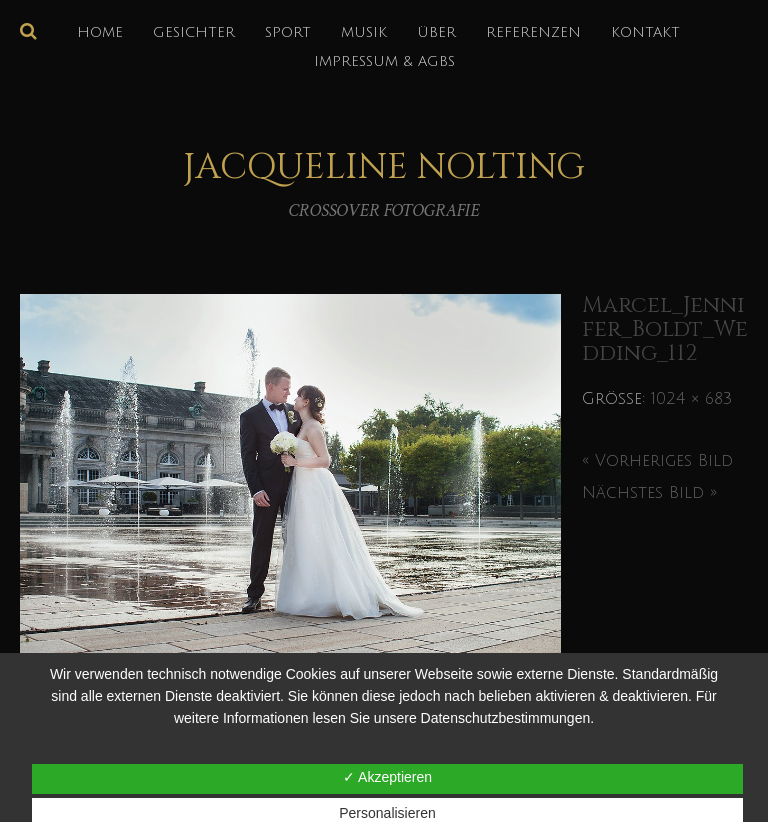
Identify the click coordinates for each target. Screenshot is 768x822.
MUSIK (364, 32)
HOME (100, 32)
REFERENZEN (533, 32)
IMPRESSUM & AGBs (384, 61)
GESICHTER (194, 32)
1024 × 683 (691, 399)
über (436, 32)
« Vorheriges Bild (657, 461)
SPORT (288, 32)
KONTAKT (645, 32)
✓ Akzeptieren (387, 777)
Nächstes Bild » (649, 493)
